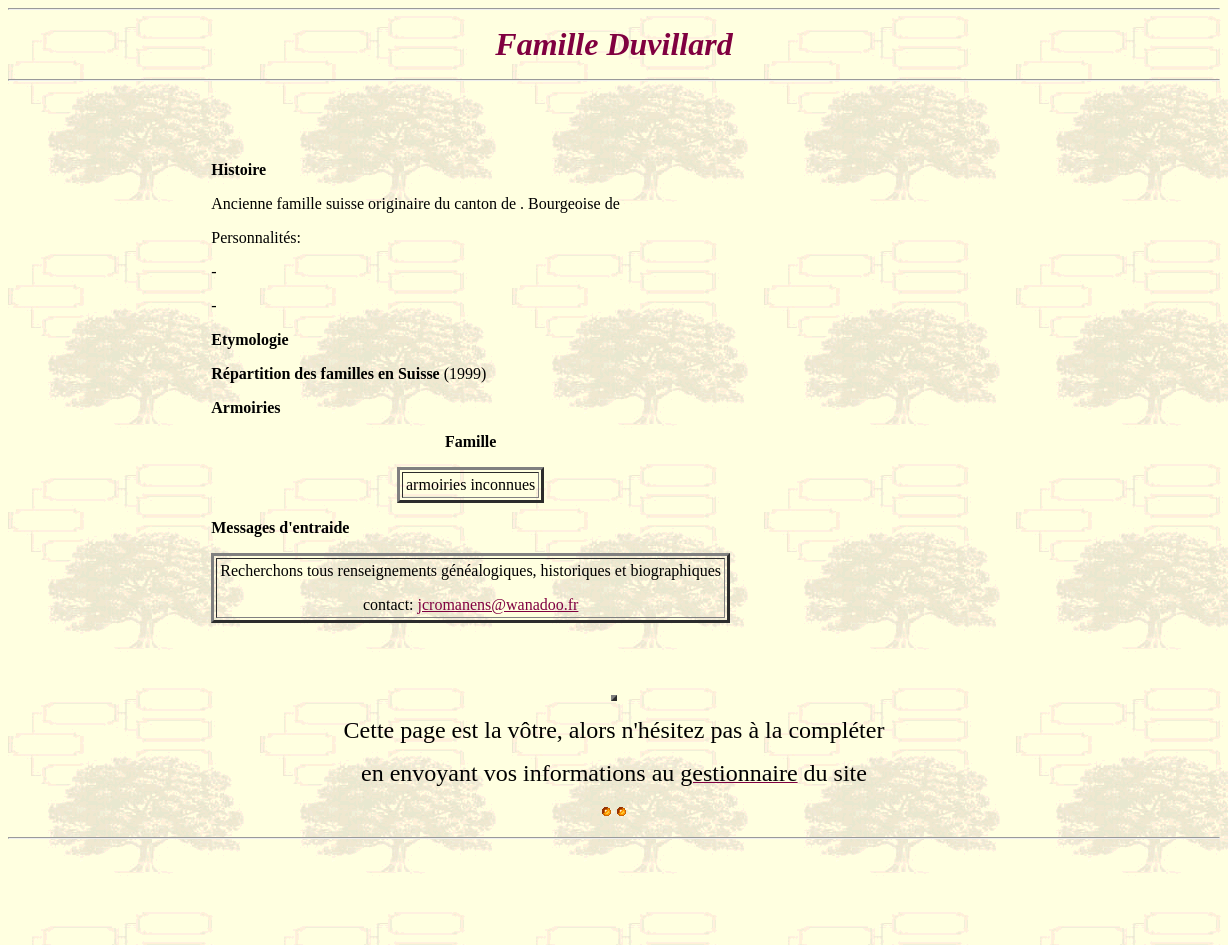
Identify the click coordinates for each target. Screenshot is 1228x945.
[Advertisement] (957, 392)
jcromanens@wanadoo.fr (498, 604)
